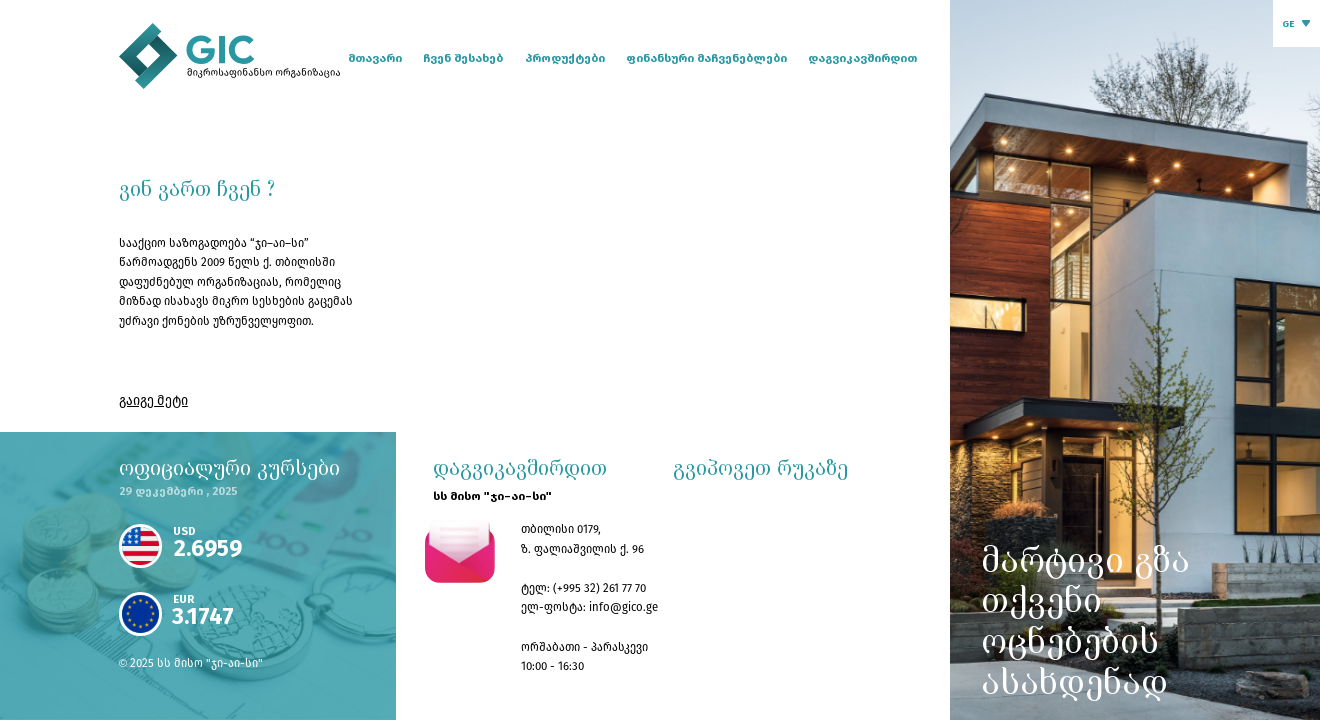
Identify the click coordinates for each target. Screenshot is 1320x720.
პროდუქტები (565, 58)
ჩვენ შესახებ (463, 58)
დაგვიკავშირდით (862, 58)
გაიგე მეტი (153, 400)
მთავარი (375, 58)
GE (1288, 24)
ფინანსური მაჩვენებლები (706, 58)
